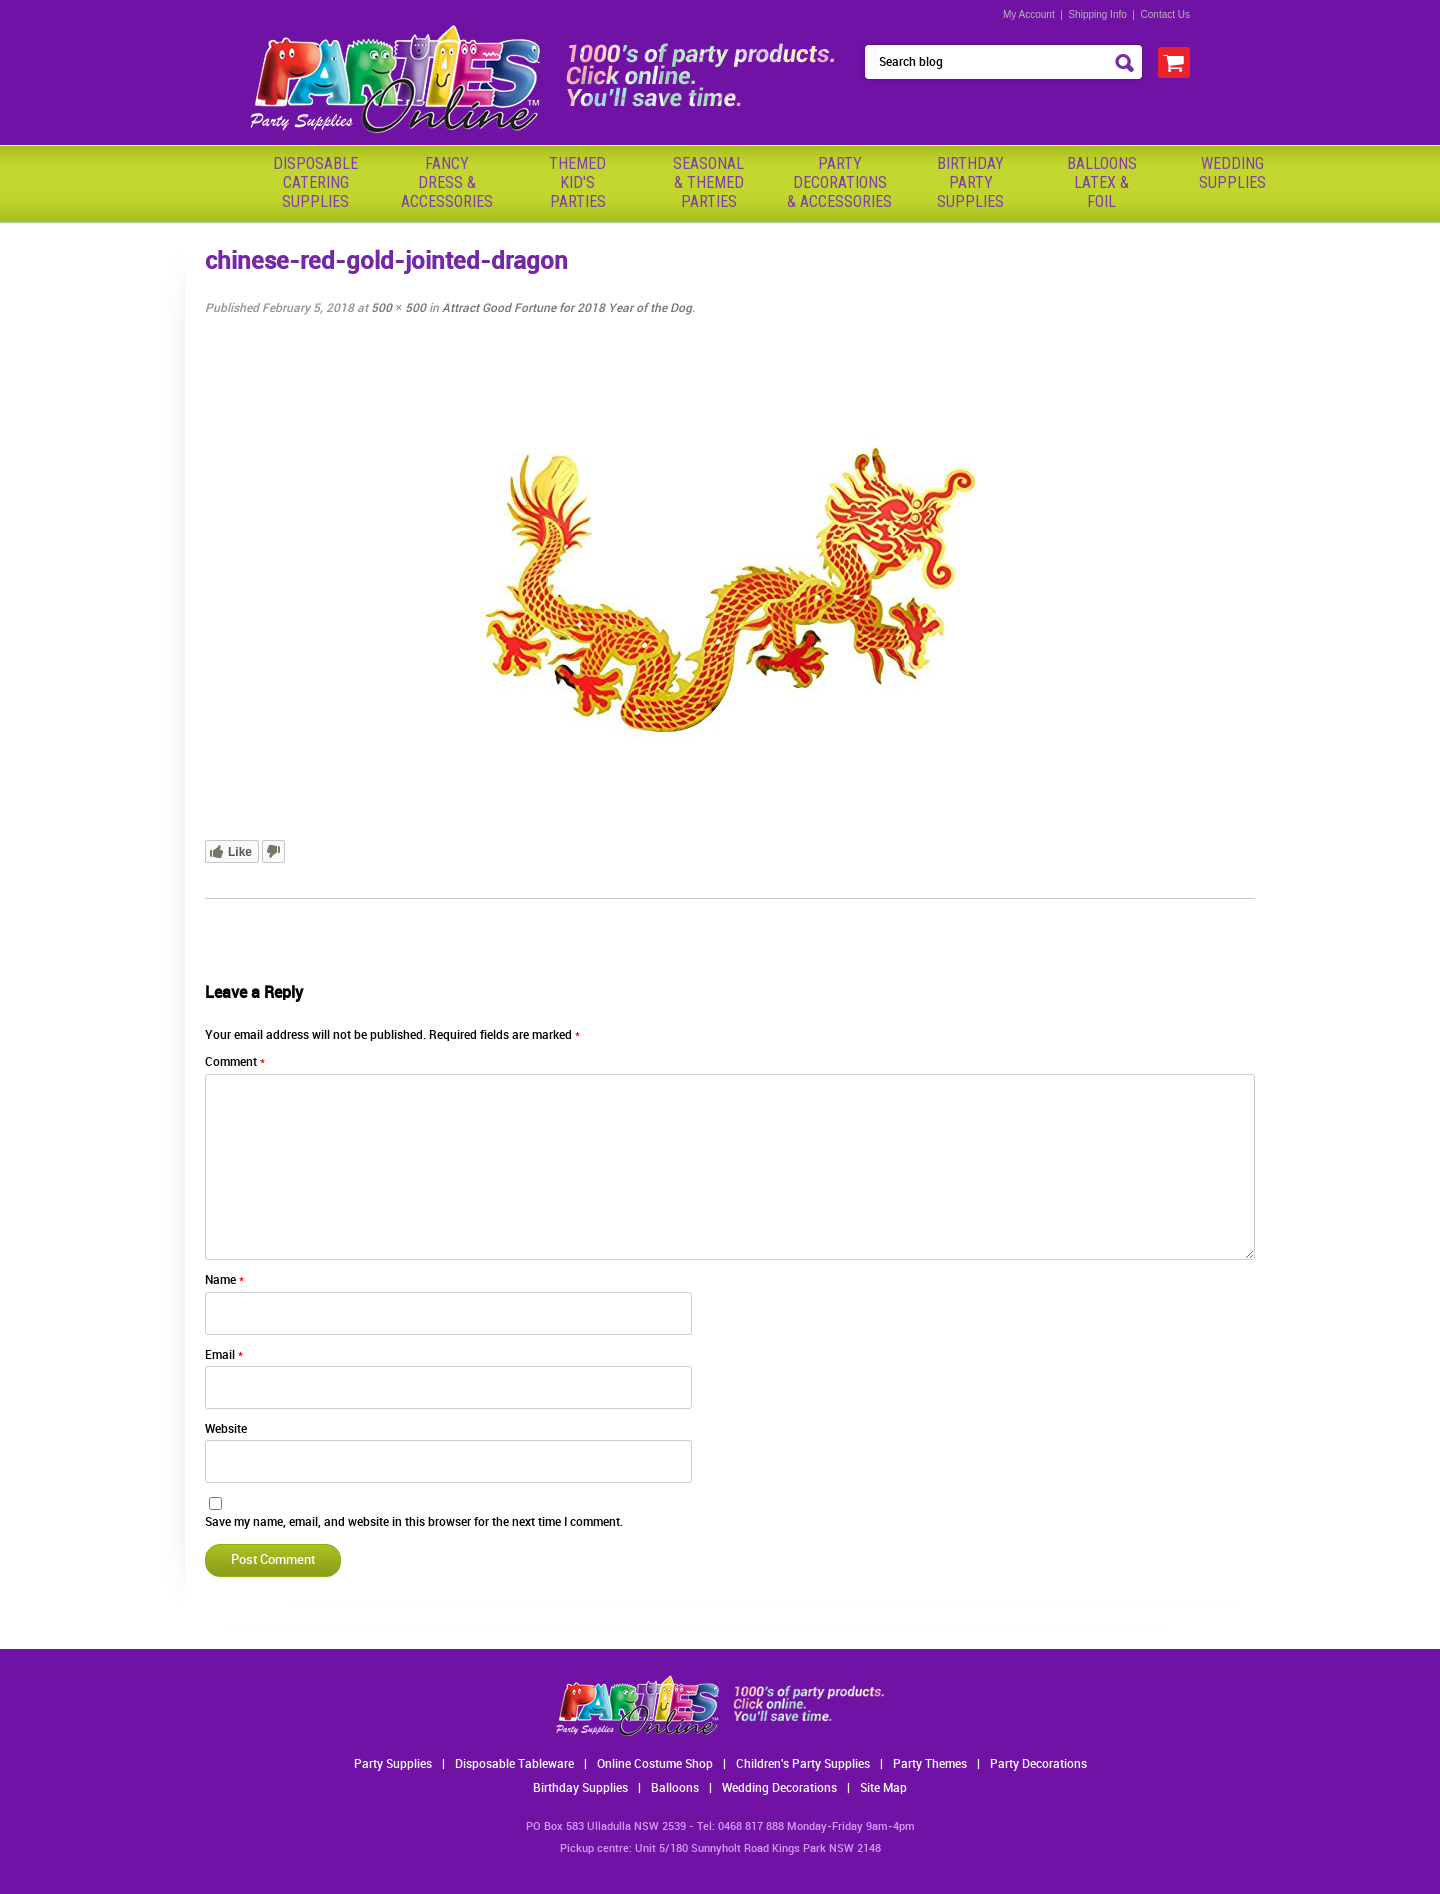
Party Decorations (1038, 1764)
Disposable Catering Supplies (315, 182)
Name (224, 1280)
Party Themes (930, 1764)
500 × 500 (398, 308)
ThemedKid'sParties (577, 182)
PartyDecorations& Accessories (839, 182)
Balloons (675, 1788)
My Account (1029, 14)
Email (224, 1355)
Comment (235, 1062)
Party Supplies (393, 1764)
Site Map (883, 1788)
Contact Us (1165, 14)
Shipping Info (1097, 14)
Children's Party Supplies (803, 1764)
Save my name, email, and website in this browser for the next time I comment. (414, 1522)
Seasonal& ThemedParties (708, 182)
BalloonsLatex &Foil (1102, 182)
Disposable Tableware (514, 1764)
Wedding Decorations (779, 1788)
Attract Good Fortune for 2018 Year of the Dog (567, 308)
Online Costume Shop (655, 1764)
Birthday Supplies (580, 1788)
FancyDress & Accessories (447, 182)
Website (226, 1429)
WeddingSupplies (1232, 173)
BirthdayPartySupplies (970, 182)
